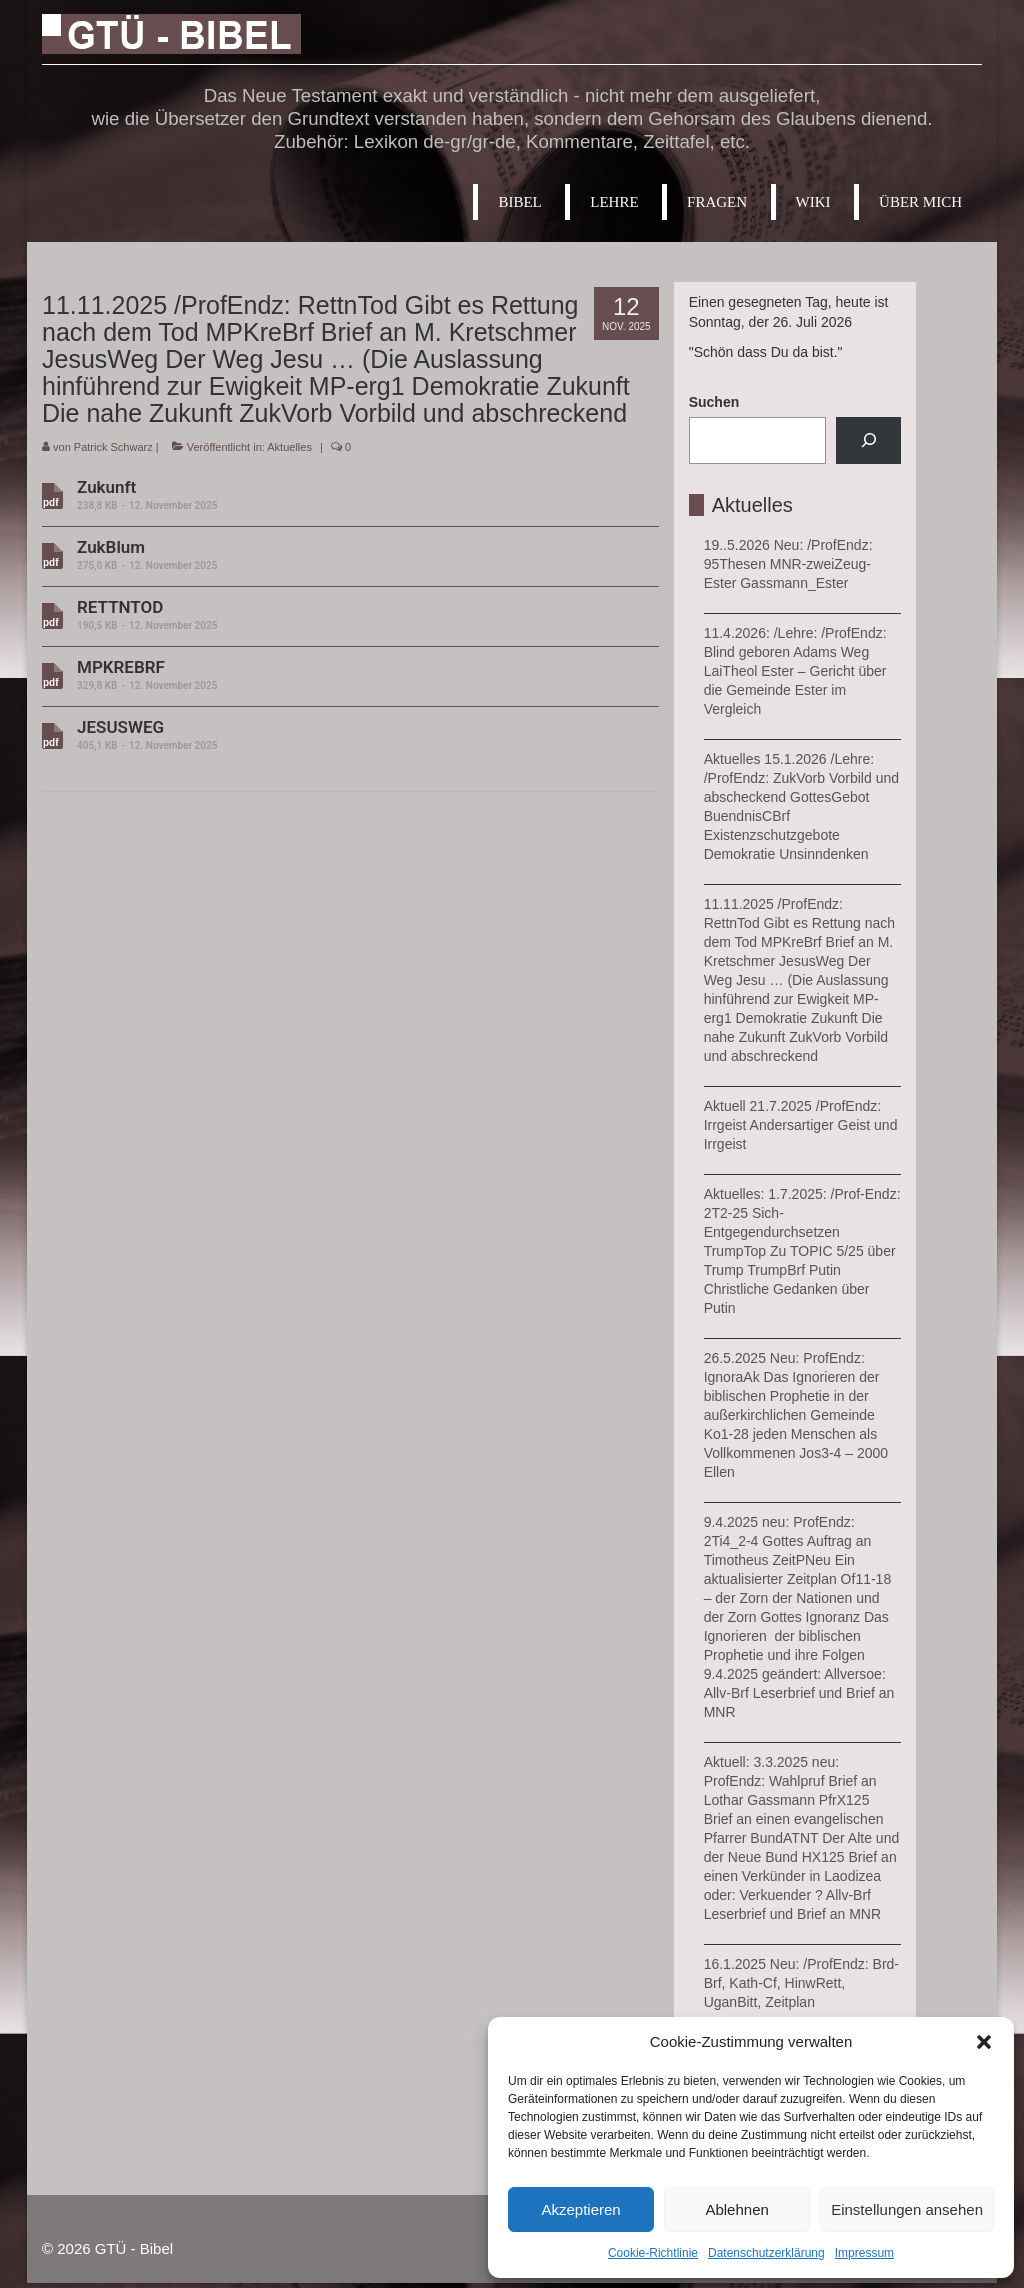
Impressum (864, 2253)
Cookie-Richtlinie (653, 2253)
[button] (984, 2042)
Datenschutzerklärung (766, 2253)
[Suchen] (868, 440)
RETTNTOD (343, 615)
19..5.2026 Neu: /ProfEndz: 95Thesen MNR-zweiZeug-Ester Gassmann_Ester (788, 564)
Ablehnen (736, 2209)
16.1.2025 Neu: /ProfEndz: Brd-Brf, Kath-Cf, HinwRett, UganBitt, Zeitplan (801, 1983)
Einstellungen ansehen (907, 2209)
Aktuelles (289, 447)
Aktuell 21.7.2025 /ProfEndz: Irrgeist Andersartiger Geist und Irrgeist (801, 1125)
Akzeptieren (580, 2209)
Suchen (714, 402)
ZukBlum (343, 555)
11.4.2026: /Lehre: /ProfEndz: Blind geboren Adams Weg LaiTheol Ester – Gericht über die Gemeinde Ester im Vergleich (795, 671)
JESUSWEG (343, 735)
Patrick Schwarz (113, 447)
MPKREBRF (343, 675)
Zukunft (343, 495)
